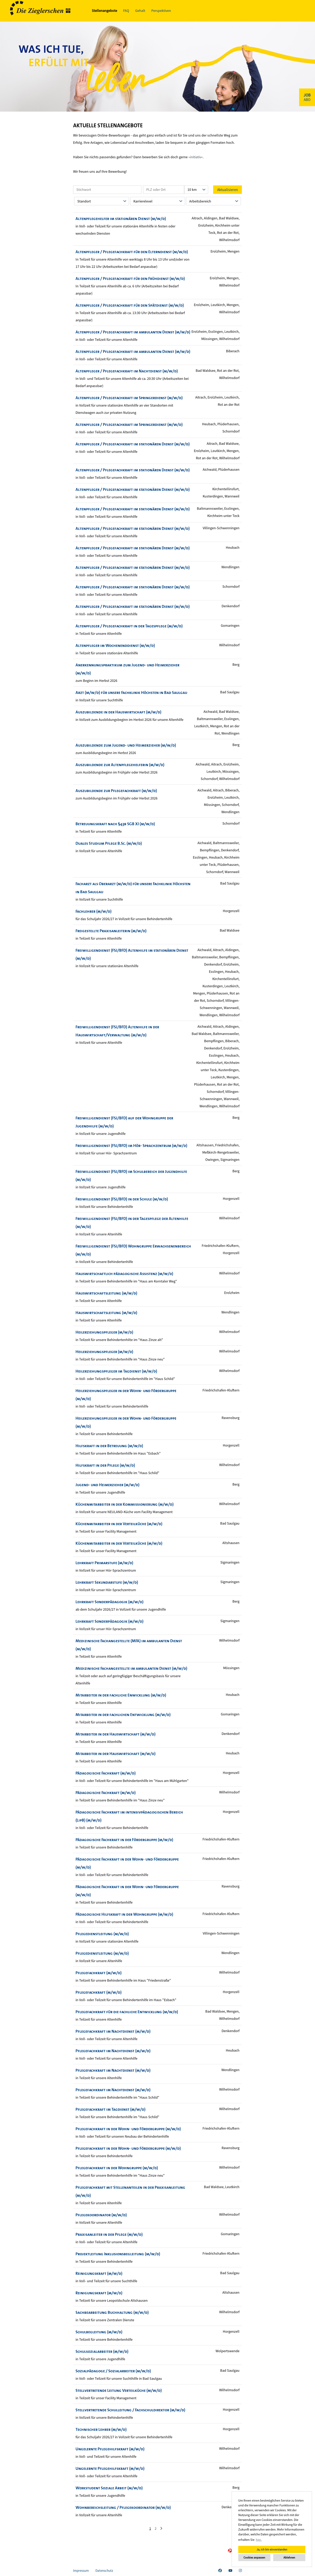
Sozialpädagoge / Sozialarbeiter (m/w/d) (113, 2371)
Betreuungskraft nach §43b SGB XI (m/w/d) (115, 823)
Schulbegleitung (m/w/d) (99, 2332)
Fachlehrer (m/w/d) (93, 911)
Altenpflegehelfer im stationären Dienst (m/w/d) (121, 218)
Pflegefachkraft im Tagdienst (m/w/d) (110, 2109)
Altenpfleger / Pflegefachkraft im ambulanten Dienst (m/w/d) (133, 332)
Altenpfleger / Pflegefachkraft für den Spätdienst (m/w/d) (130, 305)
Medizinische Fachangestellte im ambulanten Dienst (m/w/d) (131, 1668)
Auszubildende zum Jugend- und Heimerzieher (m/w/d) (126, 745)
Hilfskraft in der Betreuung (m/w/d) (109, 1445)
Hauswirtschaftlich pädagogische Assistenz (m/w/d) (124, 1273)
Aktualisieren (227, 189)
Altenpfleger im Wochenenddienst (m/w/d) (115, 645)
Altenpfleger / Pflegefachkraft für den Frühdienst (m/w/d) (130, 278)
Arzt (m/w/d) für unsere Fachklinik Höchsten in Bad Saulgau (131, 692)
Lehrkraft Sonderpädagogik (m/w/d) (109, 1601)
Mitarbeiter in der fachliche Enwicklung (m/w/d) (121, 1695)
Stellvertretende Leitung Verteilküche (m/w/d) (119, 2390)
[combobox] (196, 189)
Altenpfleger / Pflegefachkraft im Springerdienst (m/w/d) (129, 397)
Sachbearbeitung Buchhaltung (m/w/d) (112, 2312)
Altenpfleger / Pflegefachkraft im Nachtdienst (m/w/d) (127, 371)
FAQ (126, 10)
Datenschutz (104, 2570)
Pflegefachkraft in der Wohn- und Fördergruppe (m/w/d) (128, 2128)
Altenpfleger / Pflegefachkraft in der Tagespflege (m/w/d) (129, 626)
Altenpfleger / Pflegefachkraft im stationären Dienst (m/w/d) (133, 444)
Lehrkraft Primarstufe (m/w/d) (104, 1562)
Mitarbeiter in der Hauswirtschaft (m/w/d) (115, 1734)
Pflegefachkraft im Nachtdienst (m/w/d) (113, 2031)
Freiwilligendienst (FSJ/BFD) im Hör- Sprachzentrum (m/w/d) (131, 1145)
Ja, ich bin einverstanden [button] (272, 2549)
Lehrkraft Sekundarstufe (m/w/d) (107, 1582)
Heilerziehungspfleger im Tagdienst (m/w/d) (116, 1371)
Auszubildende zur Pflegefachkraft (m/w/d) (116, 790)
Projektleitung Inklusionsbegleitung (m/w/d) (118, 2253)
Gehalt (140, 10)
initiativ (195, 157)
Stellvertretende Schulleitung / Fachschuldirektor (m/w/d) (130, 2410)
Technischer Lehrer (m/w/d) (101, 2429)
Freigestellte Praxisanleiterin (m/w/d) (111, 930)
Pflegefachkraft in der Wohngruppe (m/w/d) (117, 2167)
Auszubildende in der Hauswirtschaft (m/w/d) (118, 712)
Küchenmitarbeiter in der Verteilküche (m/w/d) (119, 1523)
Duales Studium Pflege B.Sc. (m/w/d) (109, 843)
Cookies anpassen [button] (254, 2557)
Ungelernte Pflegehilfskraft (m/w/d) (110, 2449)
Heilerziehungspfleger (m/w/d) (104, 1332)
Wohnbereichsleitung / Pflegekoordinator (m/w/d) (123, 2507)
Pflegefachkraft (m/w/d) (99, 1972)
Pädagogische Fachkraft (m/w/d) (106, 1773)
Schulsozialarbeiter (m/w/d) (102, 2351)
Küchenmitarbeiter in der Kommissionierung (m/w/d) (125, 1504)
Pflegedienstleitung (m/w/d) (102, 1933)
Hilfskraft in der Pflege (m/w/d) (105, 1465)
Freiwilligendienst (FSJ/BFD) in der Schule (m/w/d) (122, 1199)
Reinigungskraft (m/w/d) (99, 2273)
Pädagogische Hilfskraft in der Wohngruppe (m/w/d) (124, 1914)
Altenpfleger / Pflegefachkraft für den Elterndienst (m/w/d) (132, 251)
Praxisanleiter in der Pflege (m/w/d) (109, 2234)
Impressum (81, 2570)
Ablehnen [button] (289, 2557)
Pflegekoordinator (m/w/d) (101, 2214)
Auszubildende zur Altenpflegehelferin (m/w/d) (120, 764)
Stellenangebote (104, 10)
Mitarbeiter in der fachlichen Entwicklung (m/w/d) (123, 1714)
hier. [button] (259, 2540)
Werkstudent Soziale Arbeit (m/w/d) (109, 2488)
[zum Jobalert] (307, 97)
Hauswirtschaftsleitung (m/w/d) (106, 1293)
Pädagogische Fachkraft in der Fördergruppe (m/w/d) (124, 1839)
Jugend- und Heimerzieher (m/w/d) (107, 1484)
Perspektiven (161, 10)
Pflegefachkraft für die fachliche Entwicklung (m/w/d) (127, 2011)
